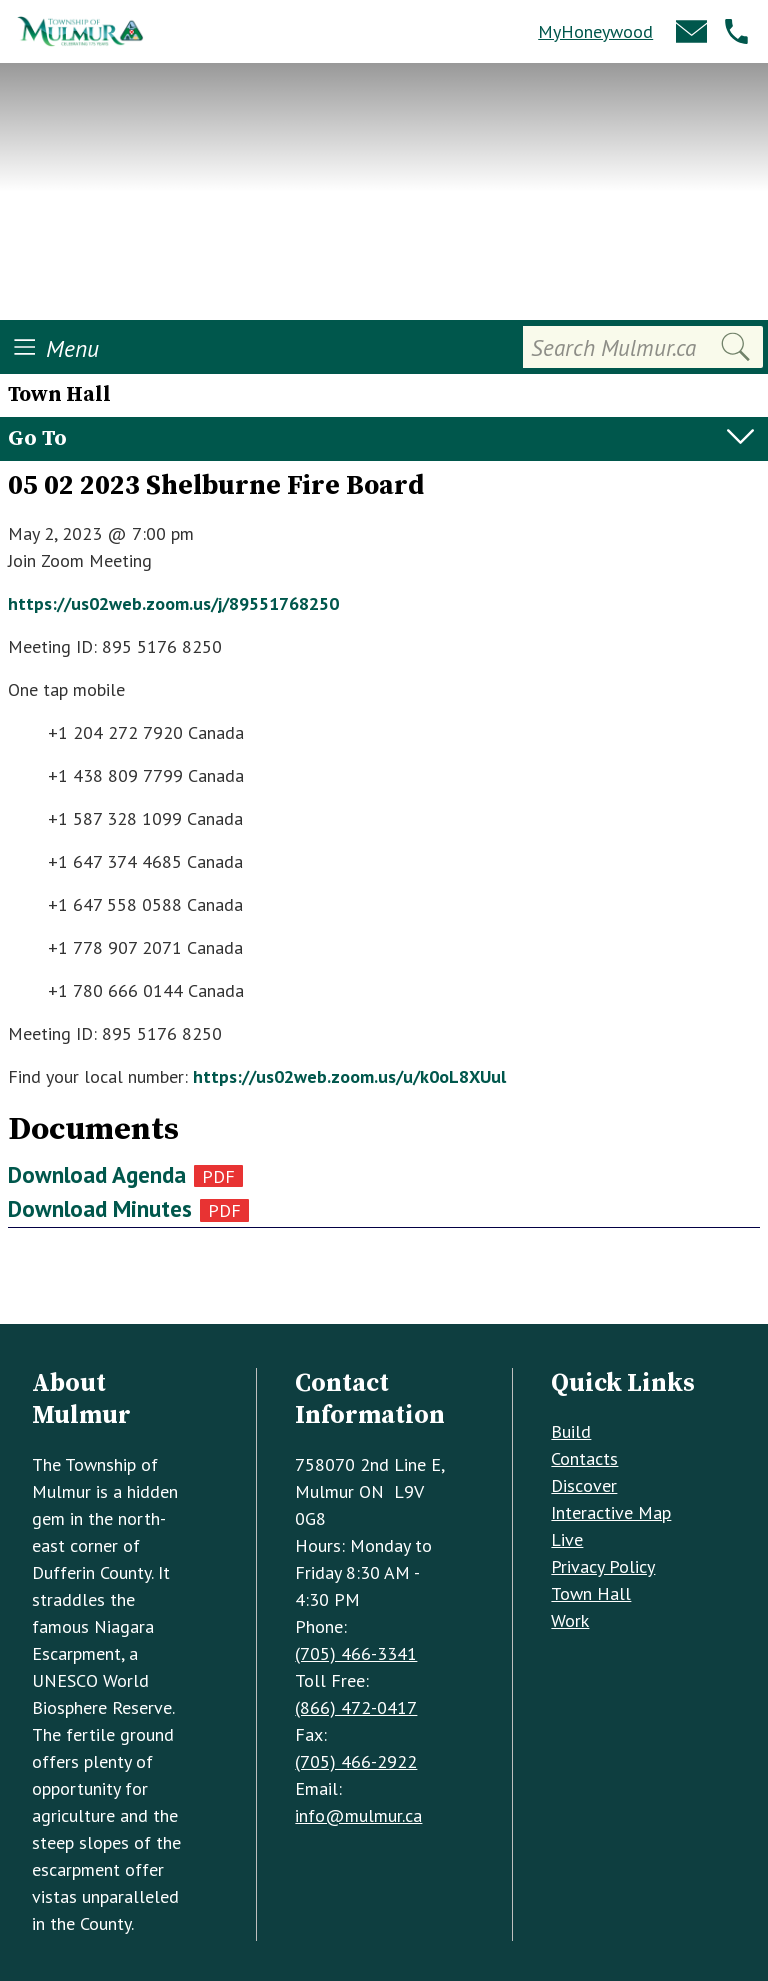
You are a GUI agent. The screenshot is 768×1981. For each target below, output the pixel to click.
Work (570, 1620)
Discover (584, 1485)
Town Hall (591, 1593)
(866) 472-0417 (356, 1707)
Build (571, 1431)
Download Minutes (100, 1208)
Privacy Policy (603, 1566)
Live (567, 1539)
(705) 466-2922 (356, 1761)
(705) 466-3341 (356, 1653)
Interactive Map (611, 1512)
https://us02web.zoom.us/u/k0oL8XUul (349, 1076)
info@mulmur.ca (358, 1815)
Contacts (584, 1458)
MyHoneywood (595, 31)
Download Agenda (97, 1174)
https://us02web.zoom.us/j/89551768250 (173, 603)
